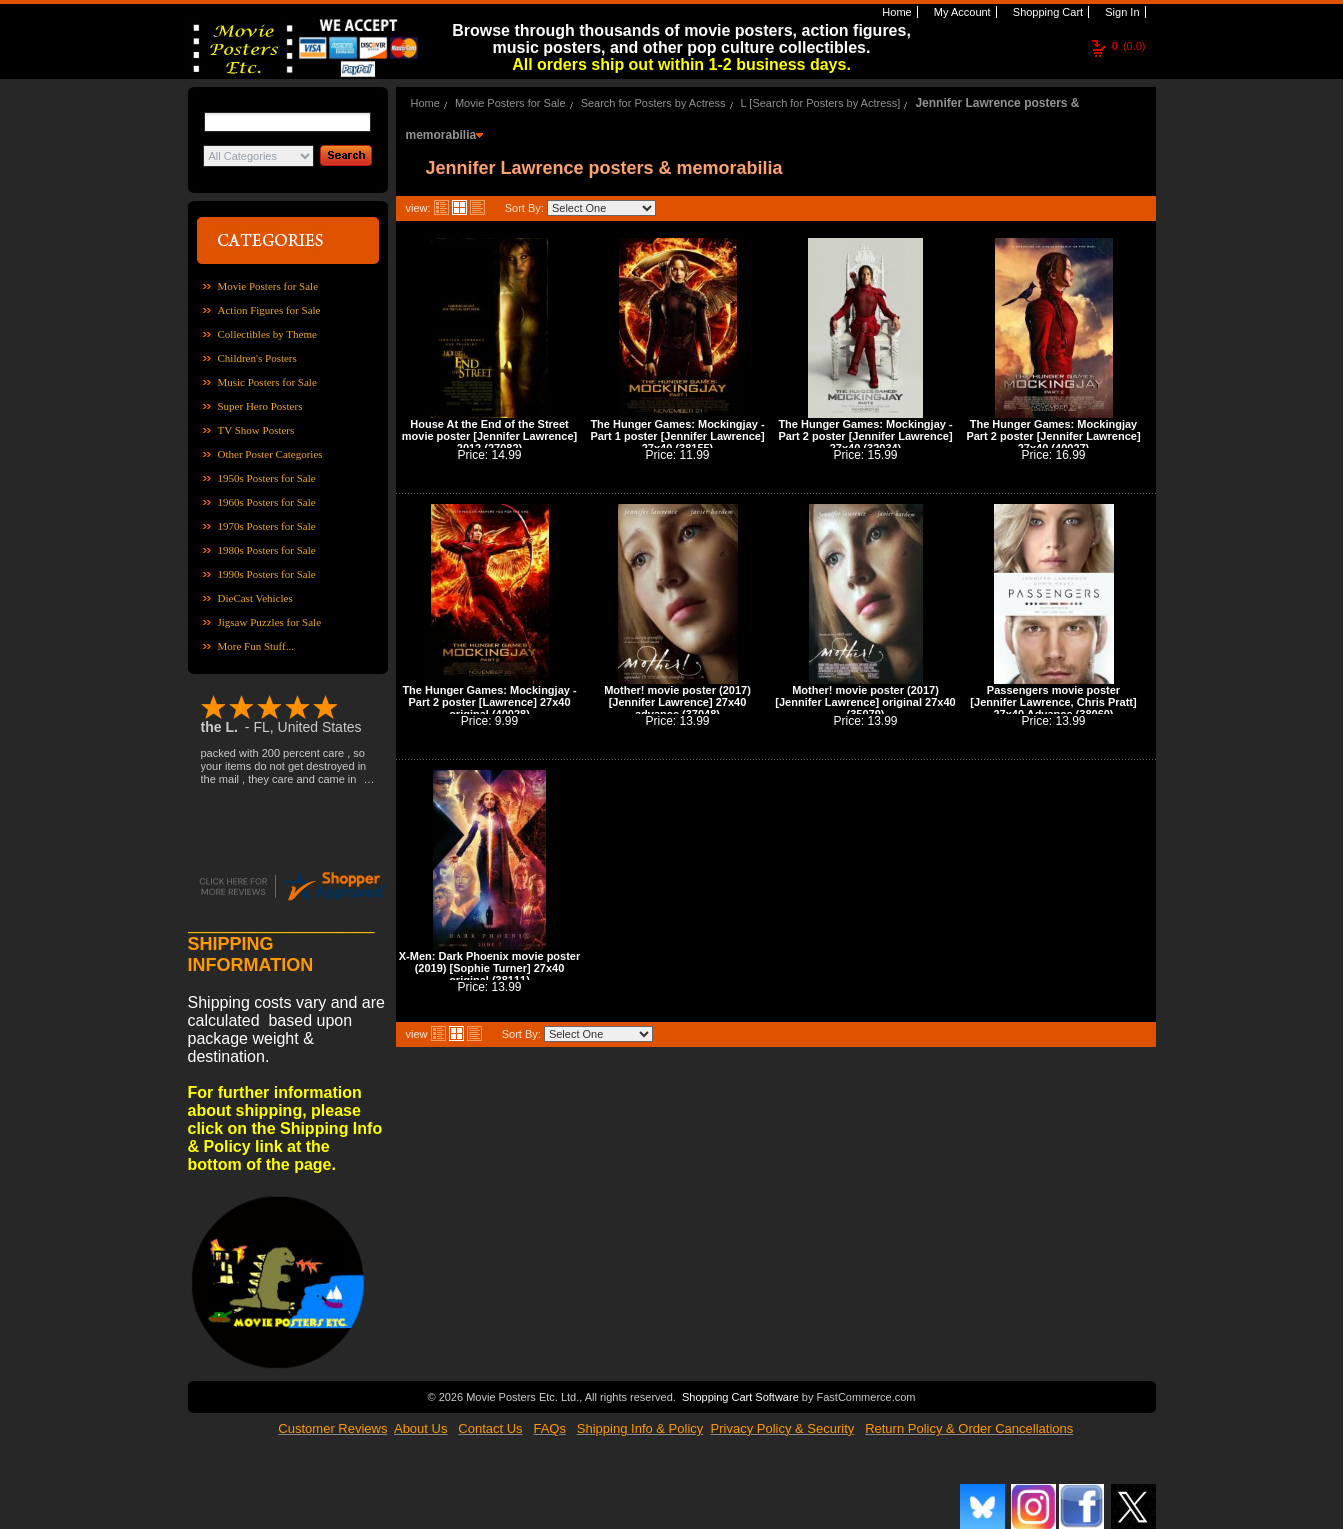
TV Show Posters (256, 430)
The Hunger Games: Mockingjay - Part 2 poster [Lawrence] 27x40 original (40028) (489, 702)
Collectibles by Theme (267, 334)
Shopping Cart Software (740, 1395)
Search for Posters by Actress (653, 103)
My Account (961, 12)
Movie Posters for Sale (268, 286)
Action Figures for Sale (269, 310)
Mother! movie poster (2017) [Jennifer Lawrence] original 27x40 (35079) (865, 702)
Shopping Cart (1046, 12)
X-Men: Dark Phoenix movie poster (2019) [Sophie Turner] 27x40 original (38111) (490, 968)
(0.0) (1129, 46)
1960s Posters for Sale (267, 502)
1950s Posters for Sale (267, 478)
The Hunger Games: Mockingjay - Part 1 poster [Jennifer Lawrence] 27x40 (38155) (677, 436)
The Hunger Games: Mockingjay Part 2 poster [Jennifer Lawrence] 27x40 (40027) (1053, 436)
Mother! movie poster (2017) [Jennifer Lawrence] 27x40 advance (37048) (677, 702)
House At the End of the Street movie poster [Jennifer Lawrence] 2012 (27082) (489, 436)
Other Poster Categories (270, 454)
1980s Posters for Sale (267, 550)
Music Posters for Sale (267, 382)
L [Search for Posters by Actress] (821, 103)
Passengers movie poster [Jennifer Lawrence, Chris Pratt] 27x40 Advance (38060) (1053, 702)
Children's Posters (257, 358)
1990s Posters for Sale (267, 574)
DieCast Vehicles (255, 598)
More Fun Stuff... (256, 646)
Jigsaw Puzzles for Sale (270, 622)
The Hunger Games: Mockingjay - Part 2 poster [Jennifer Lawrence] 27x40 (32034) (865, 436)
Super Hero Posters (260, 406)
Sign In (1120, 12)
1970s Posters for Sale (267, 526)
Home (895, 12)
